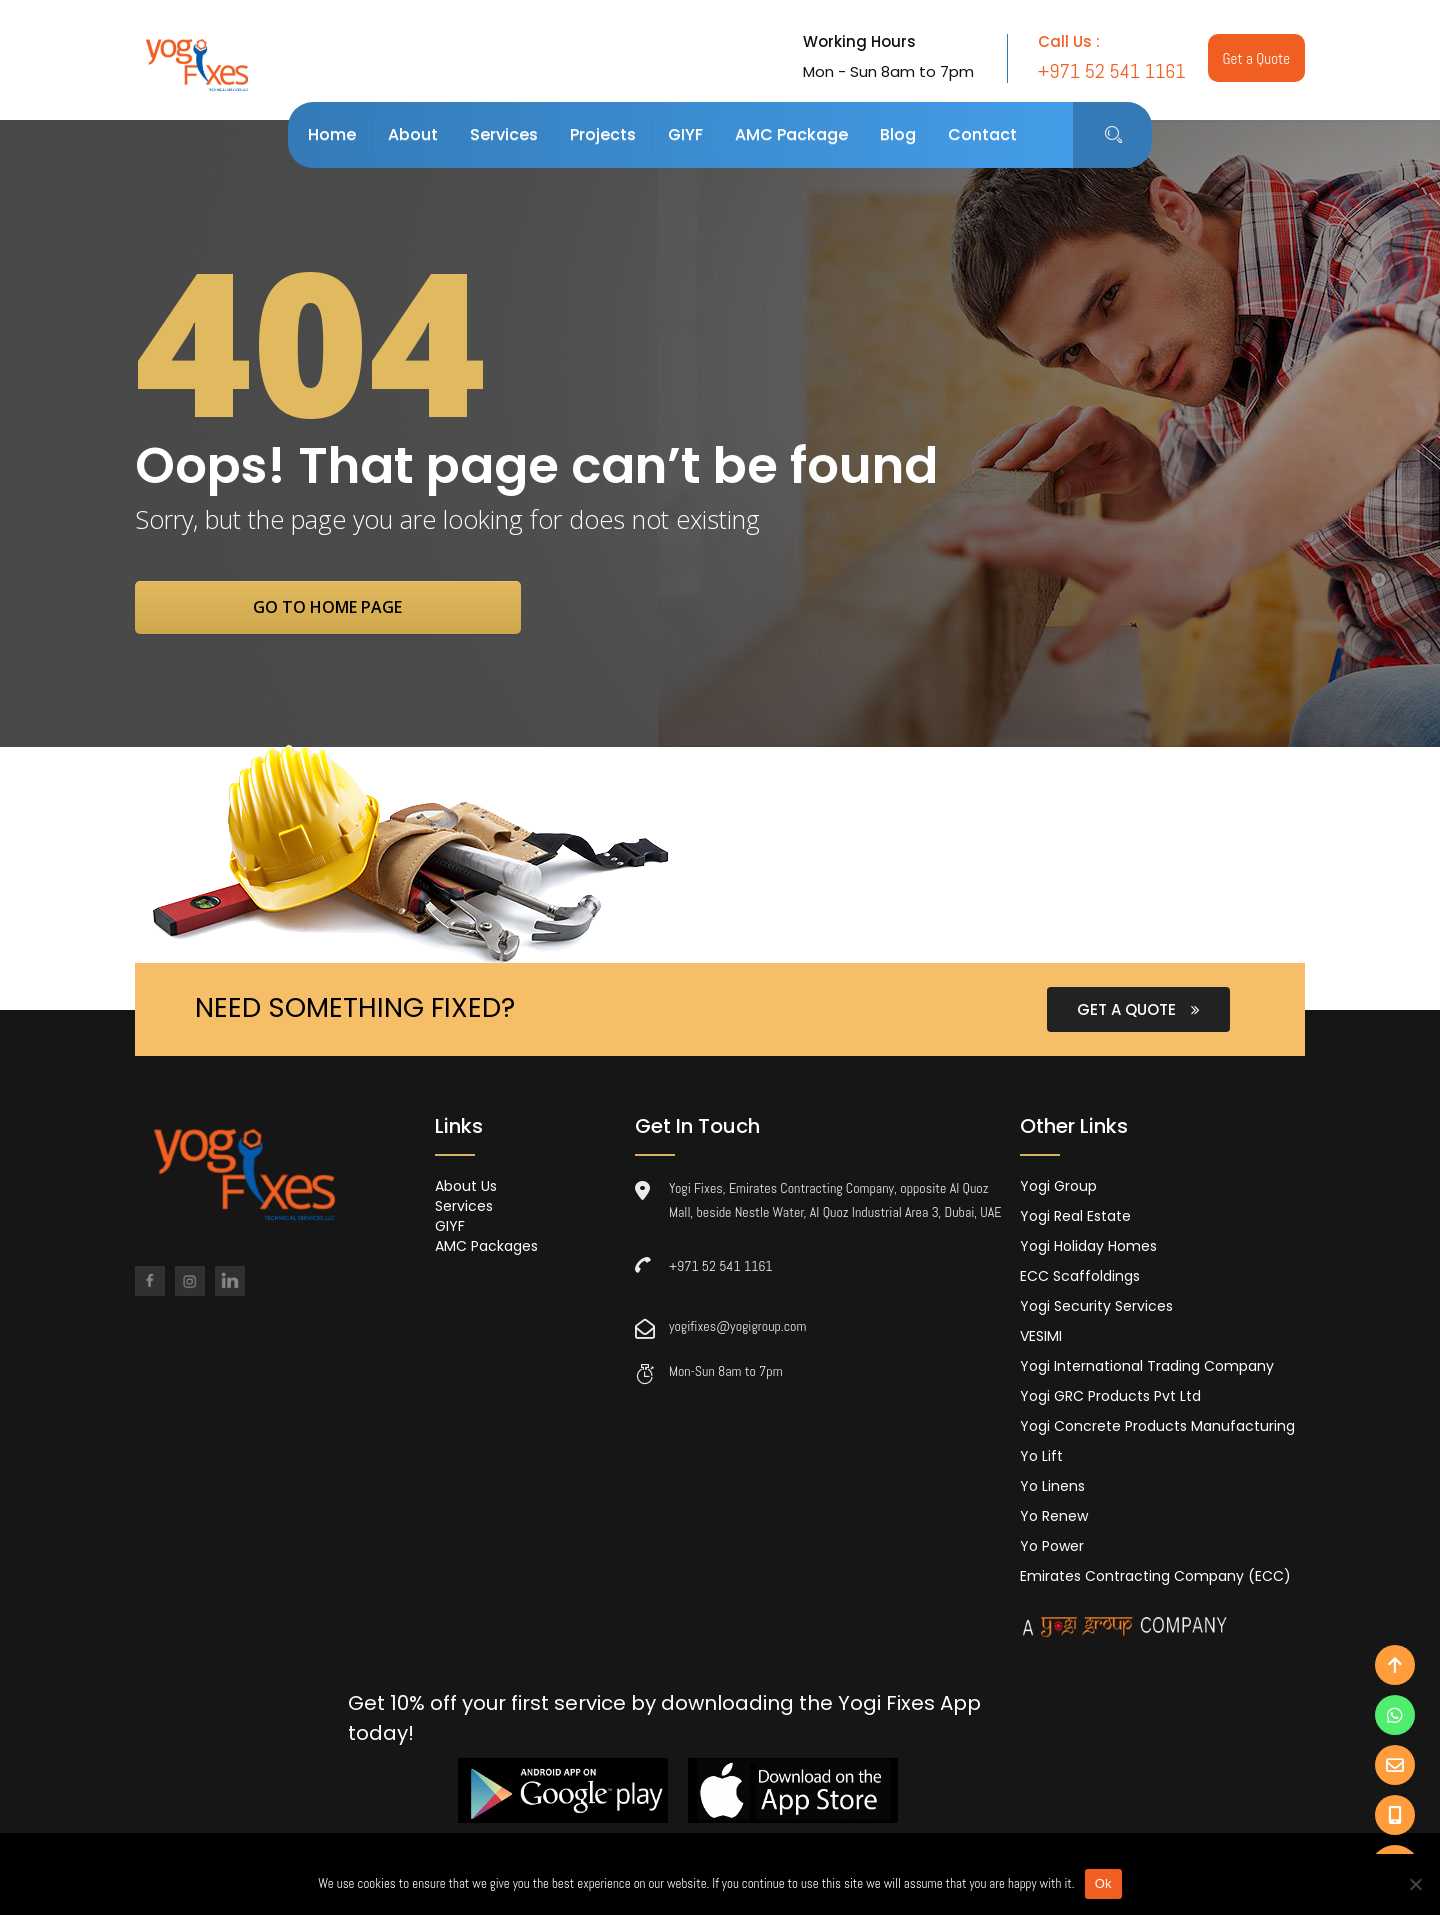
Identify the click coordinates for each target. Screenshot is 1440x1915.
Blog (898, 134)
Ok (1103, 1883)
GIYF (685, 134)
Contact (982, 134)
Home (332, 134)
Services (504, 134)
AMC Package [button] (791, 134)
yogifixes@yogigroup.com (737, 1328)
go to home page (347, 608)
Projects (603, 134)
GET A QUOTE (1138, 1011)
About (413, 134)
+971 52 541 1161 (721, 1268)
